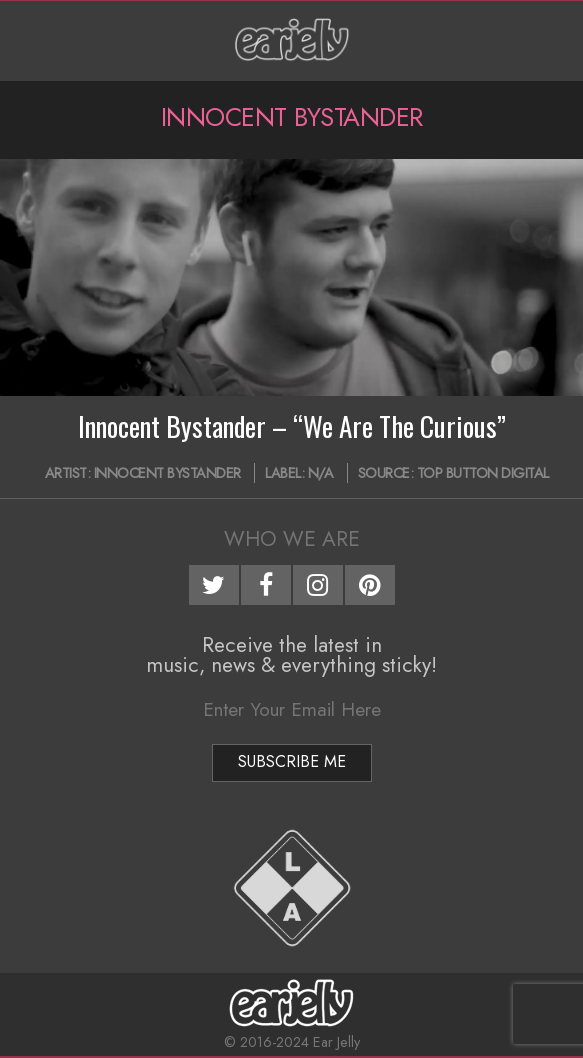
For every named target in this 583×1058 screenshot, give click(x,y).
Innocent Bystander (167, 473)
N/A (321, 473)
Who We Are (292, 539)
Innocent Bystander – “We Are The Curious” (292, 426)
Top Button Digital (483, 473)
